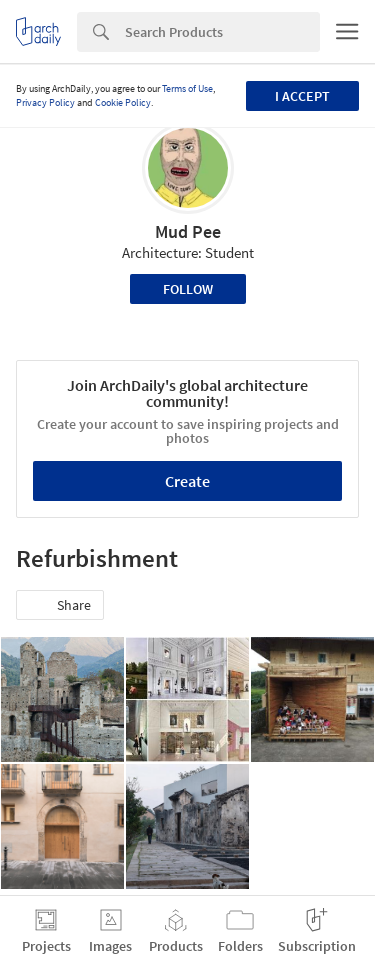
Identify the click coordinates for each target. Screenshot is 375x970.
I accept (302, 96)
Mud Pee (188, 231)
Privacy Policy (45, 102)
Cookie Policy (123, 102)
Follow (188, 289)
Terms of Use (187, 88)
